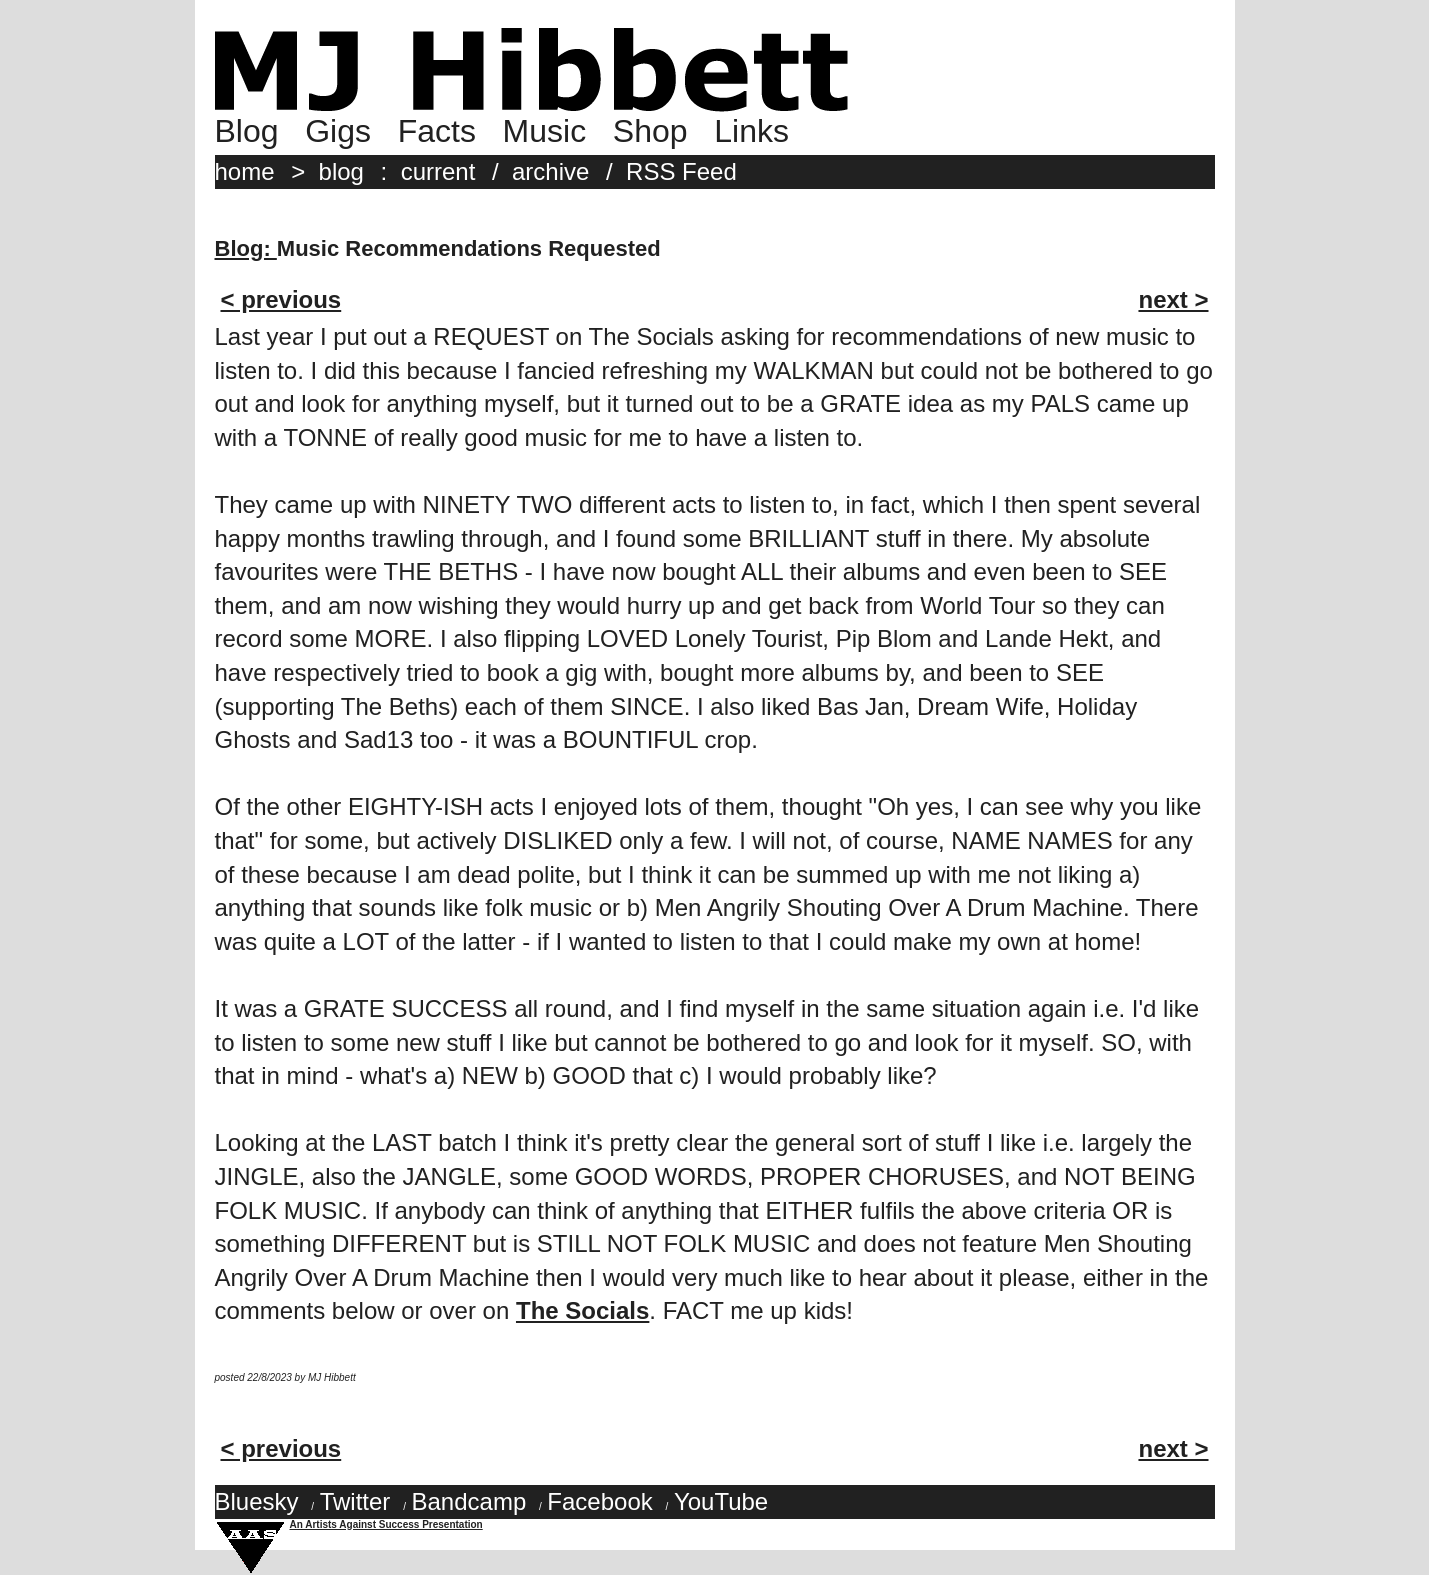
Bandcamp (468, 1501)
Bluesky (257, 1501)
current (438, 171)
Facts (437, 131)
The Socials (582, 1310)
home (245, 171)
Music (545, 131)
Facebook (599, 1501)
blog (341, 171)
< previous (281, 299)
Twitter (355, 1501)
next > (1173, 299)
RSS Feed (681, 171)
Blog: (246, 248)
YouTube (721, 1501)
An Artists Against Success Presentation (386, 1524)
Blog (247, 131)
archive (550, 171)
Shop (650, 131)
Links (751, 131)
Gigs (338, 131)
